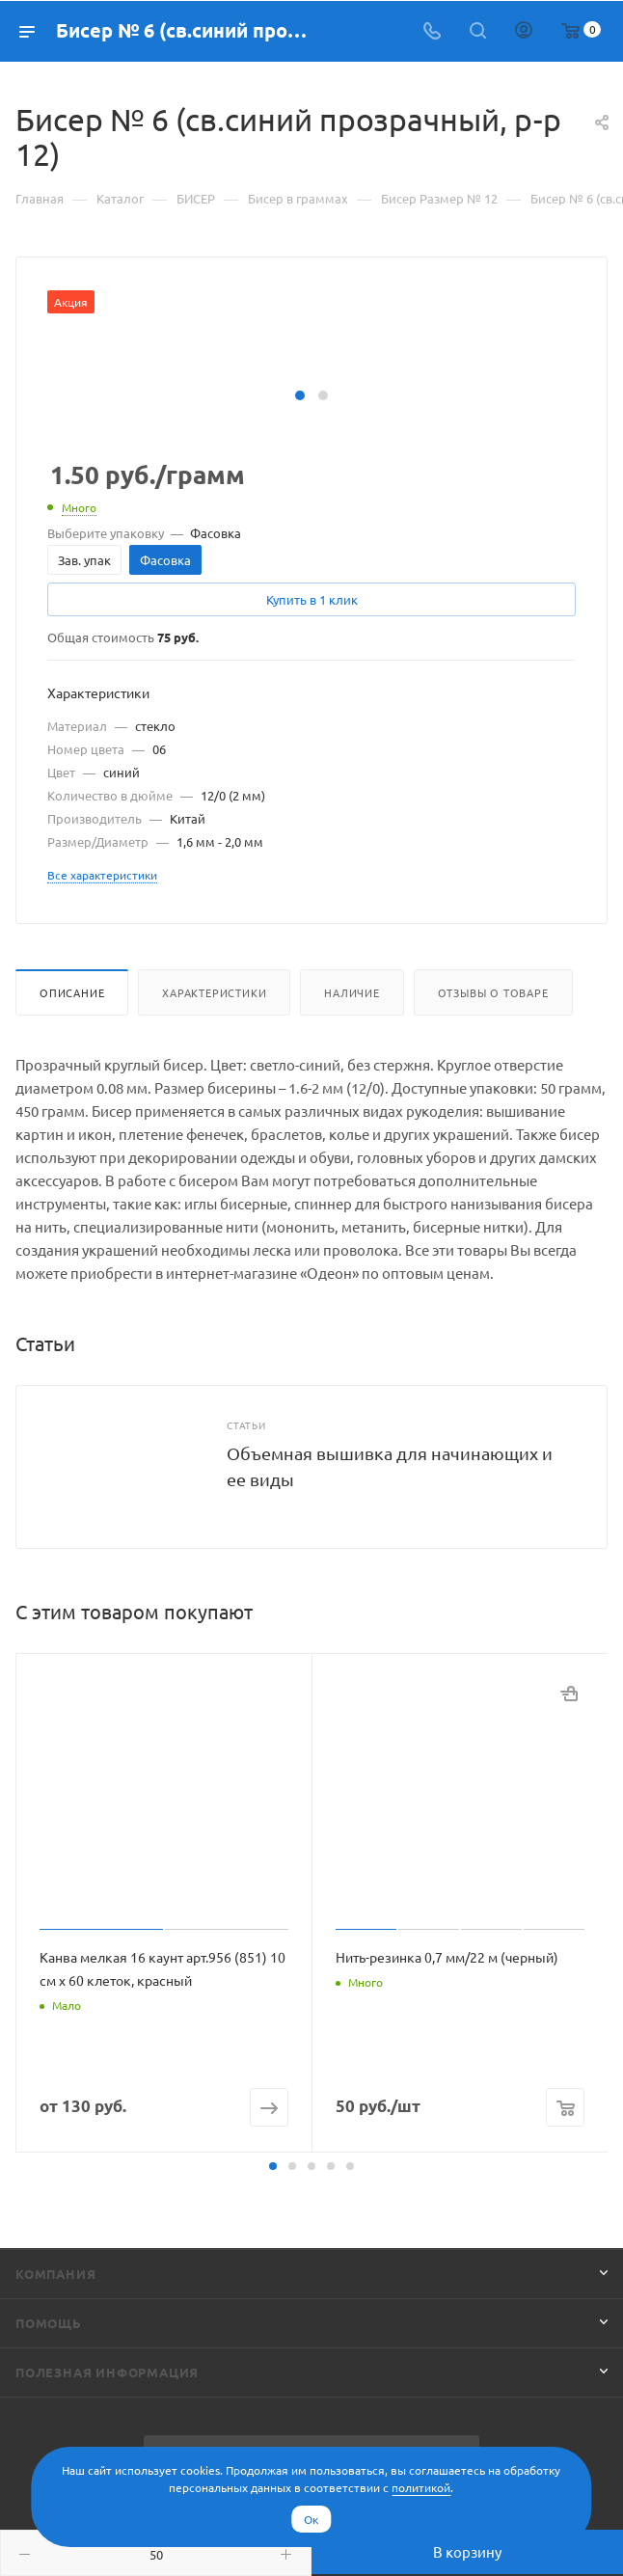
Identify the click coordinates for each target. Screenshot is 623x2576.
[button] (300, 395)
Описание (72, 992)
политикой (421, 2487)
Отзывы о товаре (493, 992)
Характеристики (214, 992)
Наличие (352, 992)
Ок (311, 2519)
